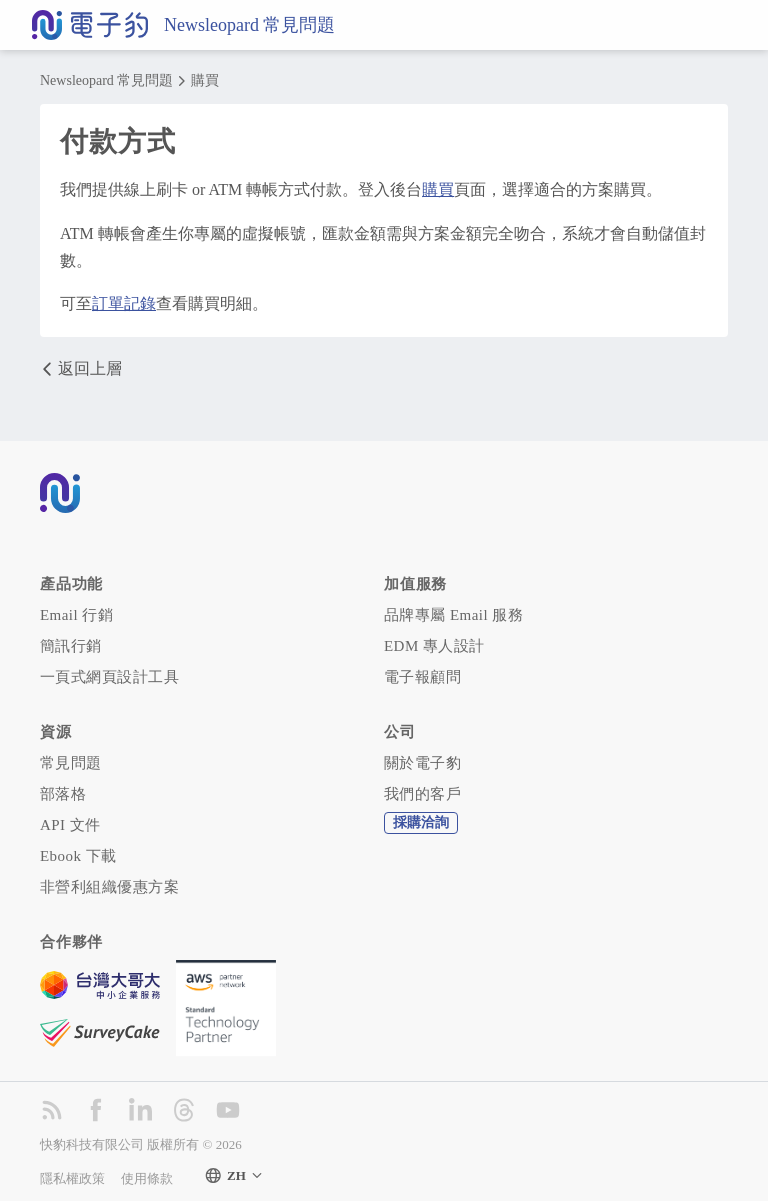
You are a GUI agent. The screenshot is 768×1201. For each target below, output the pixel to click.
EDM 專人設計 (434, 646)
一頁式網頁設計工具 (109, 677)
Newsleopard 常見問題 (249, 25)
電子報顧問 (422, 677)
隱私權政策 (72, 1178)
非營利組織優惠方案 (109, 887)
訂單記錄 (124, 303)
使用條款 (147, 1178)
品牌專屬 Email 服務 (453, 615)
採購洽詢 (421, 822)
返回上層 (81, 369)
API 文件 (70, 825)
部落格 (63, 794)
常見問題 (71, 763)
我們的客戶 (422, 794)
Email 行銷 (76, 615)
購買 (205, 81)
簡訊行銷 (71, 646)
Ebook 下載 (78, 856)
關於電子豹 (422, 763)
